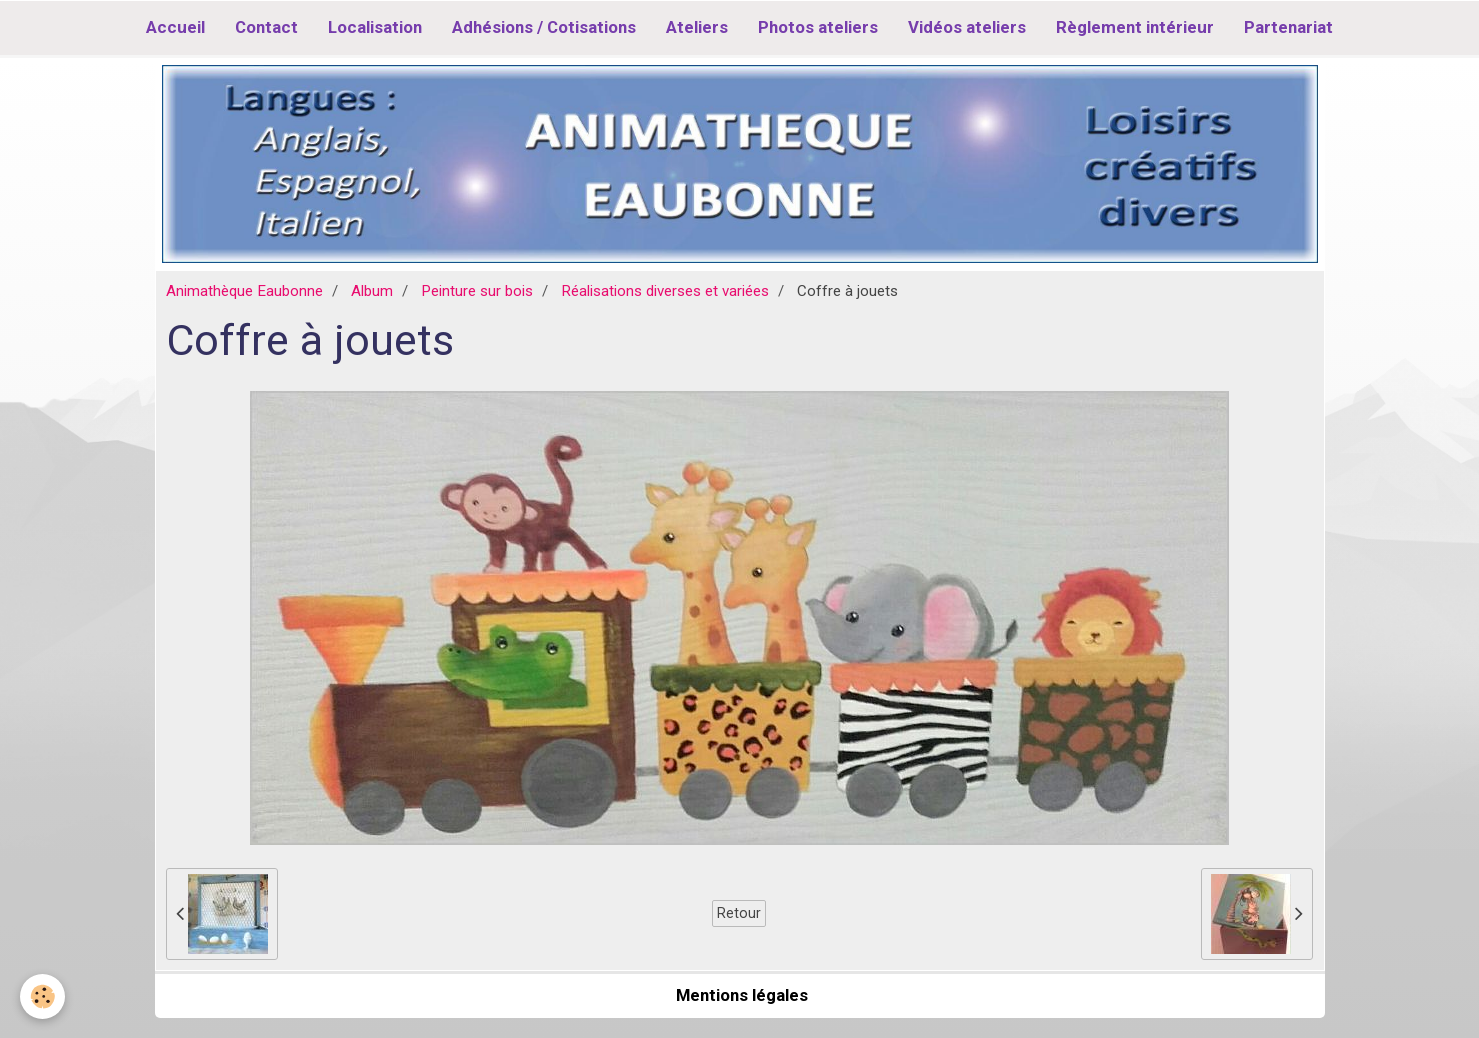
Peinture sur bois (477, 291)
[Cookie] (42, 996)
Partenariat (1288, 27)
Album (372, 291)
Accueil (175, 27)
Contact (266, 27)
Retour (739, 913)
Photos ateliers (818, 27)
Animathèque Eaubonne (244, 291)
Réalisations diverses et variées (665, 291)
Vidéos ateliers (967, 27)
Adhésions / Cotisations (544, 27)
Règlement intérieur (1135, 27)
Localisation (375, 27)
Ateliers (697, 27)
